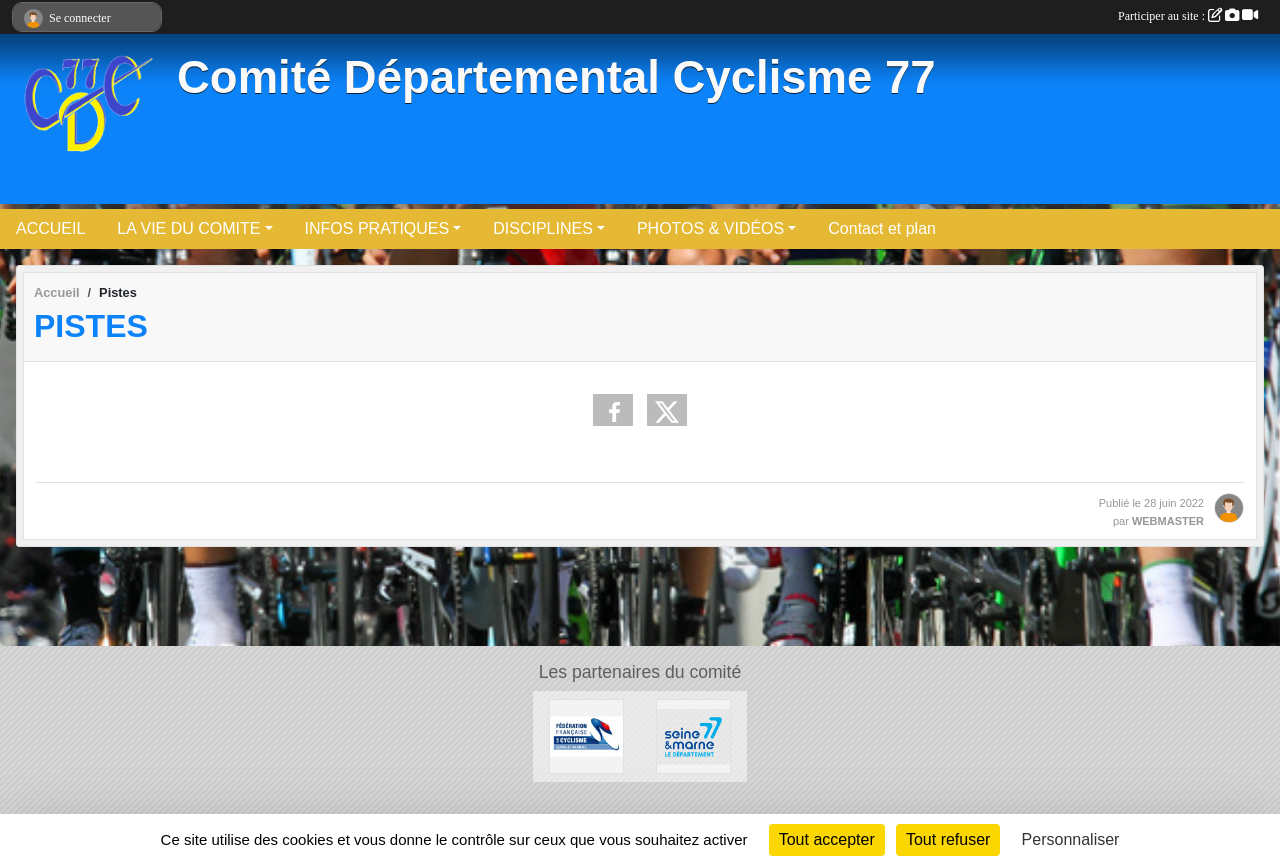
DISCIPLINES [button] (543, 228)
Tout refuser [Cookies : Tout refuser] (948, 839)
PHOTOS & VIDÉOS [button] (710, 228)
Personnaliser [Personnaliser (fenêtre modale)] (1071, 839)
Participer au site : (1188, 16)
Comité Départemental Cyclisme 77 (556, 77)
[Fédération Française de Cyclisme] (586, 735)
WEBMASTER (1168, 521)
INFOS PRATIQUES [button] (377, 228)
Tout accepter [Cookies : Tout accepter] (827, 839)
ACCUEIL (50, 228)
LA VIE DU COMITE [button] (188, 228)
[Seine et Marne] (693, 735)
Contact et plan (882, 228)
